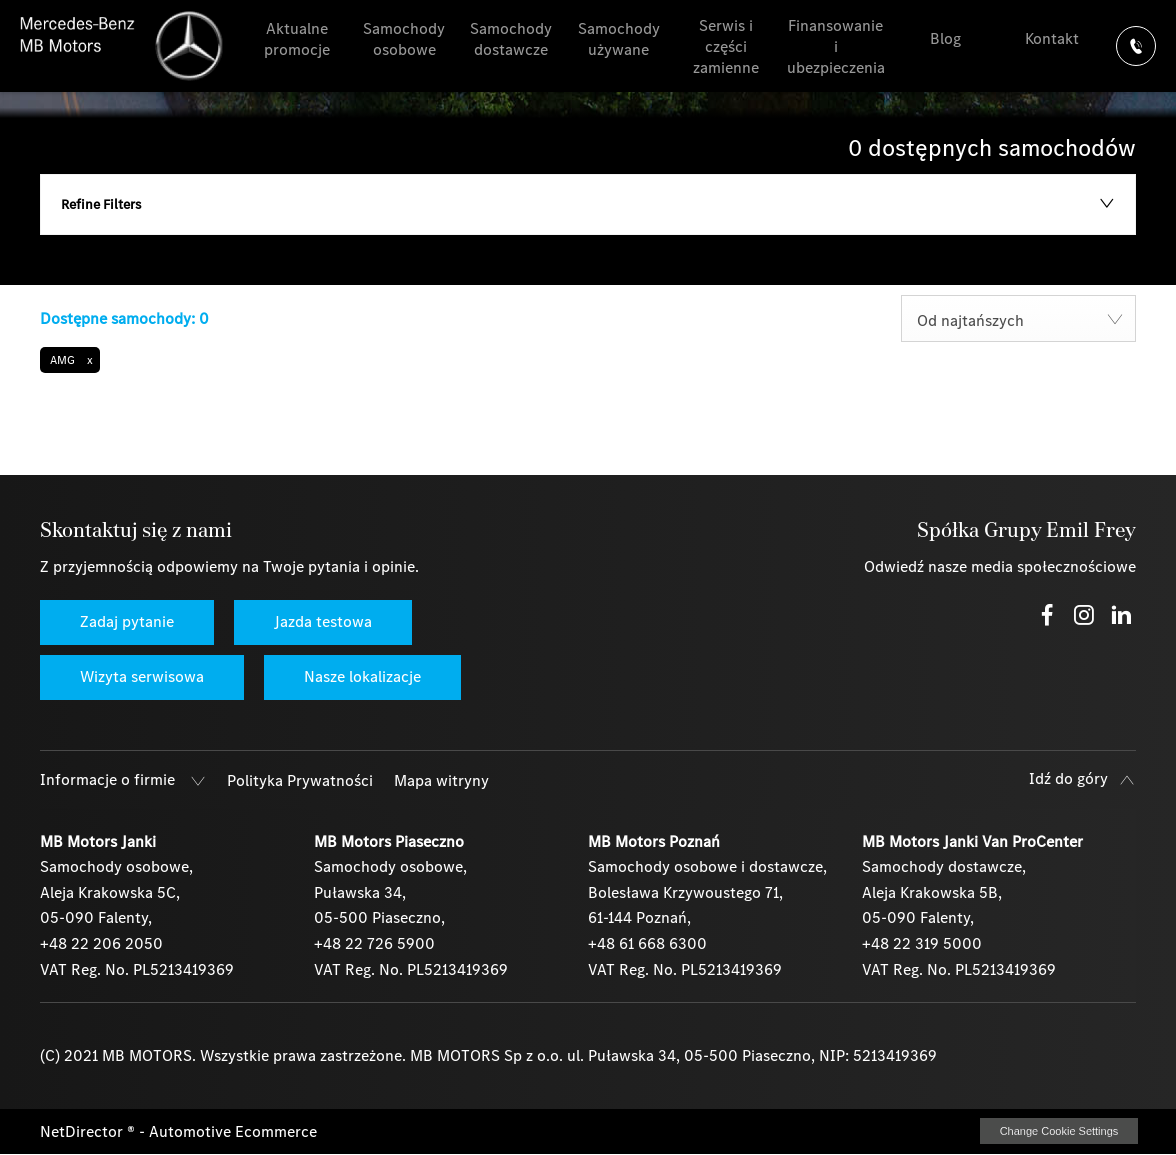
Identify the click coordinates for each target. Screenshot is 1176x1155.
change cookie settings (1059, 1131)
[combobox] (1018, 318)
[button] (70, 360)
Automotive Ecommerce (233, 1131)
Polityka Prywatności (300, 780)
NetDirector (83, 1131)
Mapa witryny (441, 780)
